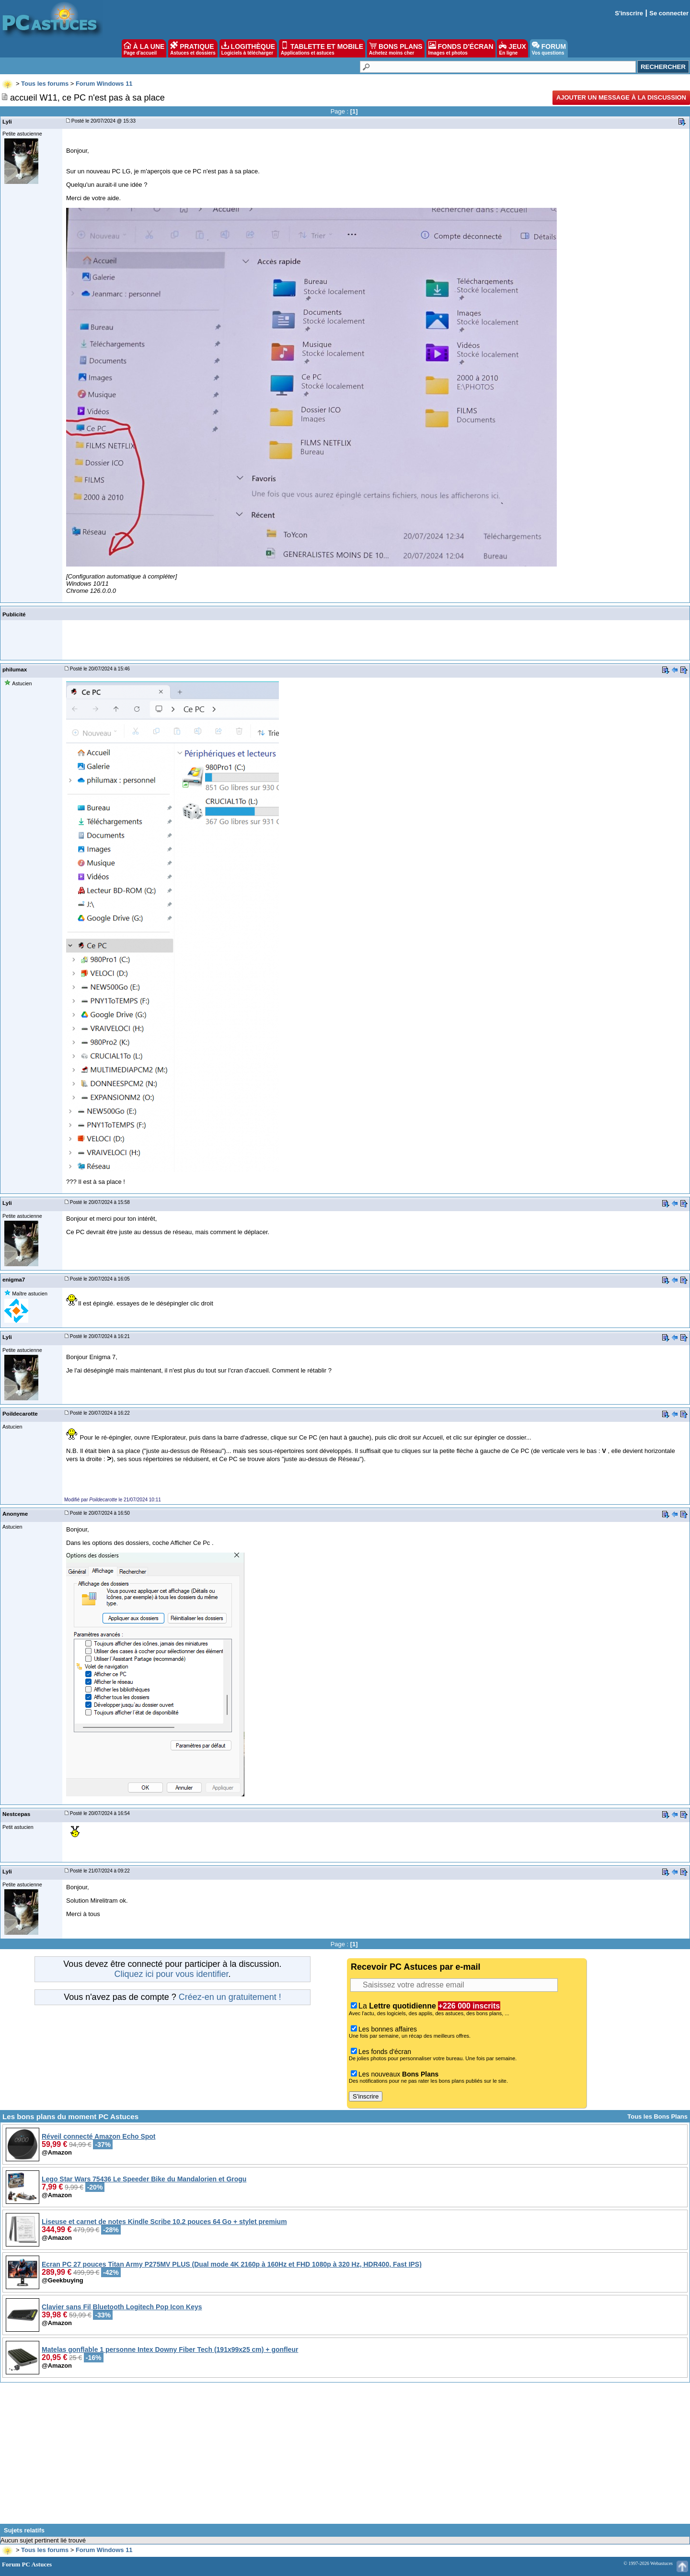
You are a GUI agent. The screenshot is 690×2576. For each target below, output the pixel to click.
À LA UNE (144, 48)
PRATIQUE (193, 48)
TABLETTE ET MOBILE (322, 48)
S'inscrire (629, 13)
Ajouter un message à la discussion (621, 97)
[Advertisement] (345, 2457)
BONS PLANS (396, 48)
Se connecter (669, 13)
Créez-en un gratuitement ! (230, 1997)
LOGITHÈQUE (248, 48)
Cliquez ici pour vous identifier (171, 1974)
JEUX (512, 48)
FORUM (549, 48)
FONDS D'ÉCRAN (461, 48)
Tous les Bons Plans (657, 2116)
